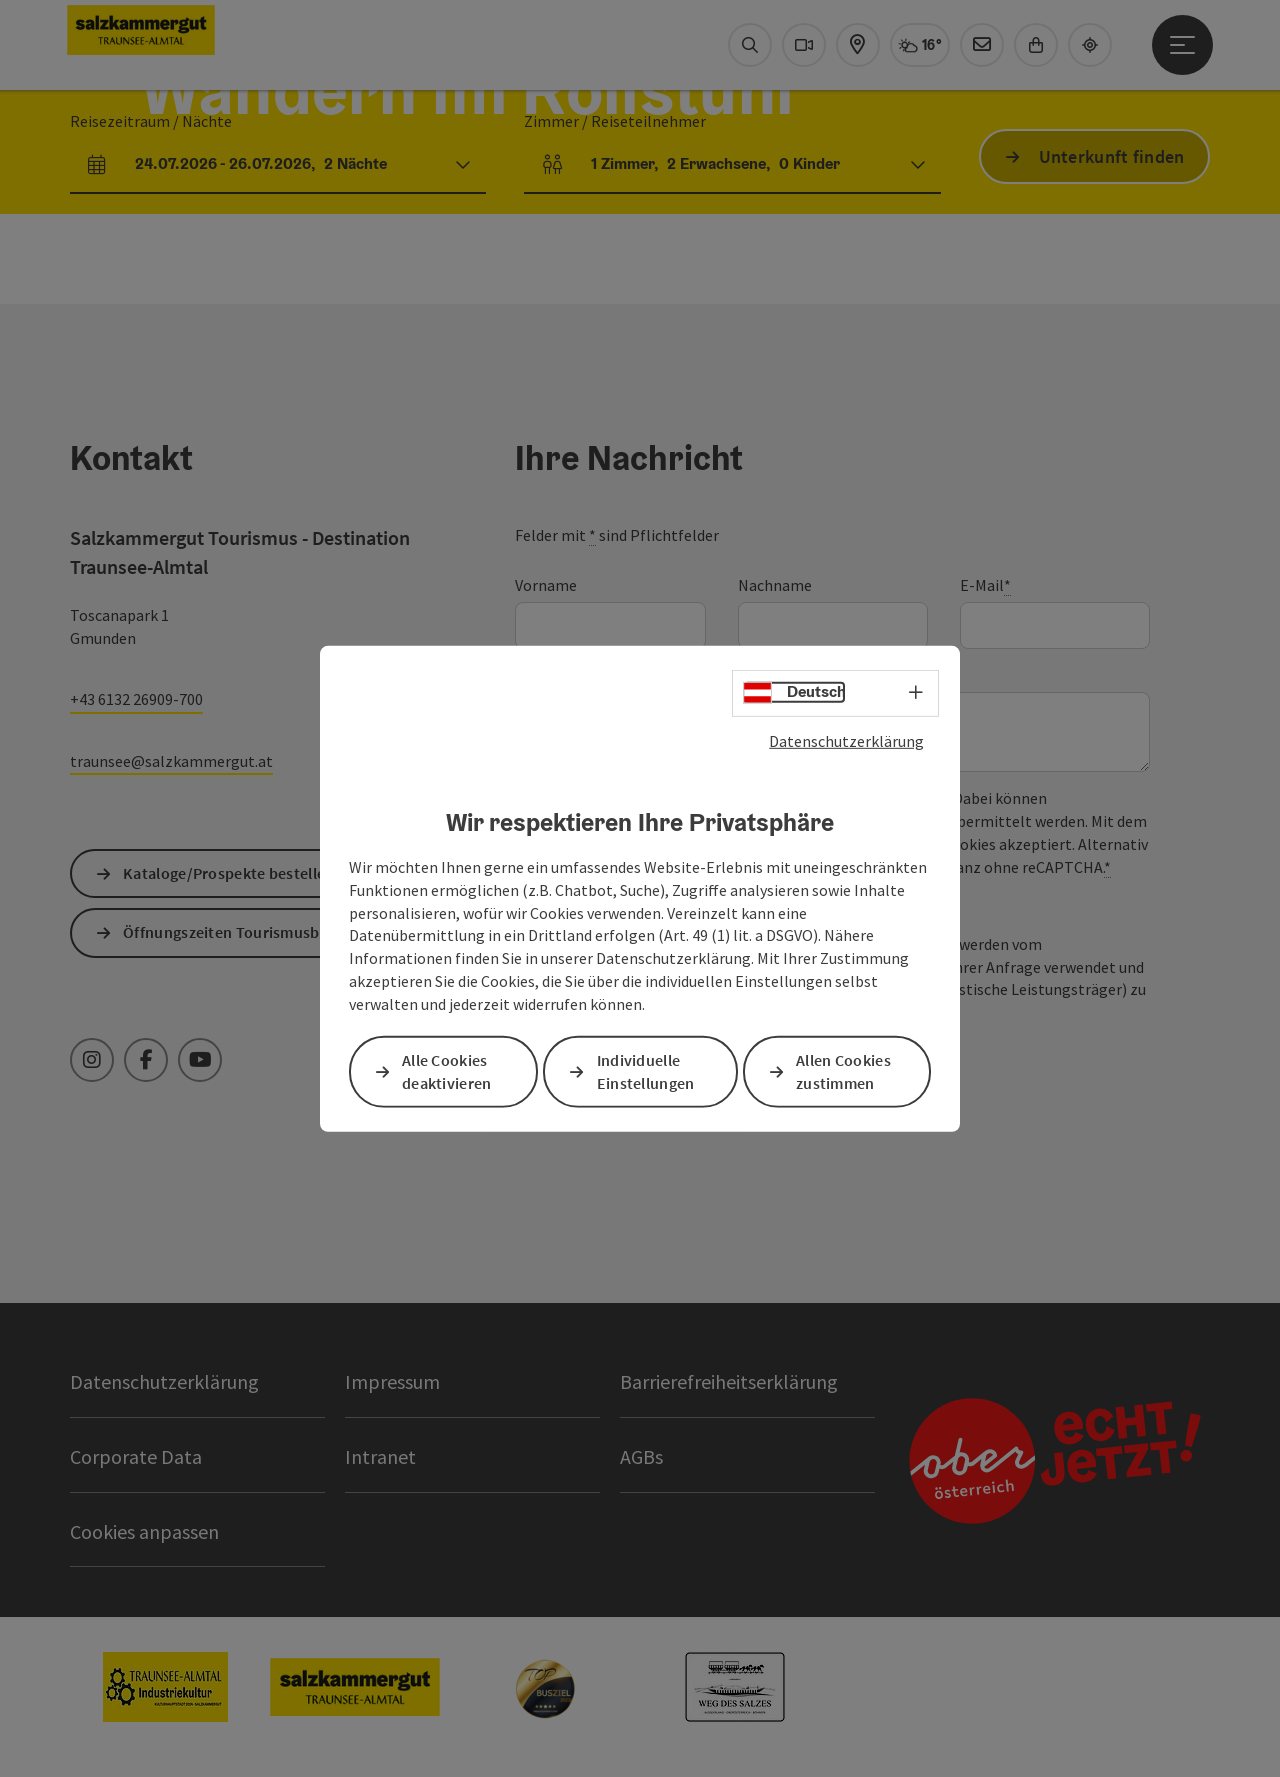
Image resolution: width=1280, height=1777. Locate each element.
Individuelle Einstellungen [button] (646, 1071)
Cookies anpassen (144, 1531)
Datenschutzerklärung (846, 740)
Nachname (775, 585)
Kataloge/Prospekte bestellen (228, 873)
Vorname (546, 585)
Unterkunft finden (1112, 156)
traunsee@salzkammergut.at (171, 761)
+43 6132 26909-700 (136, 699)
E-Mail (985, 585)
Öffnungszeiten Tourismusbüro (233, 932)
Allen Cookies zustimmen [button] (843, 1071)
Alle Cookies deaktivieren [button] (447, 1071)
